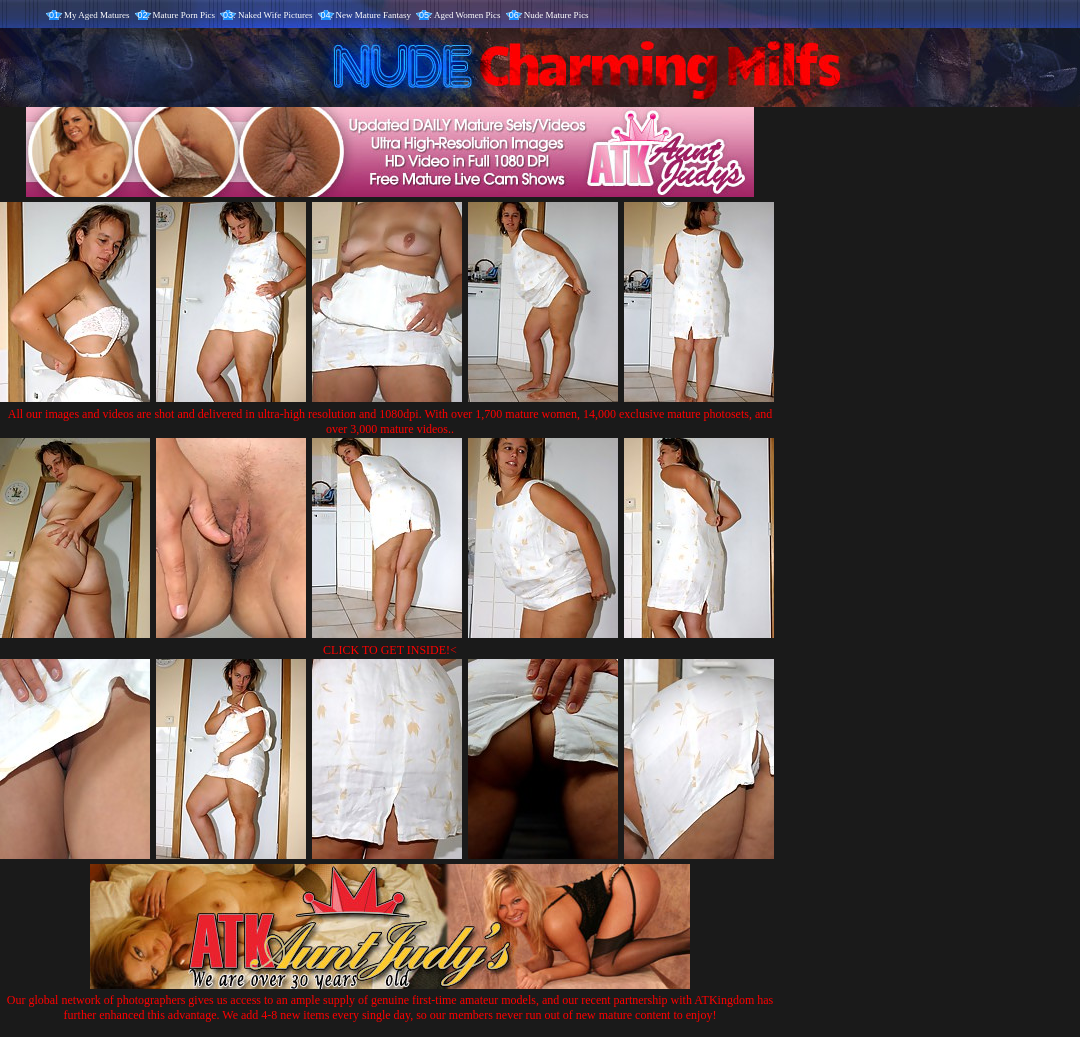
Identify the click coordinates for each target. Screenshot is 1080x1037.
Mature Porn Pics (184, 15)
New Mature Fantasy (373, 15)
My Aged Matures (97, 15)
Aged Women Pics (467, 15)
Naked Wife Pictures (275, 15)
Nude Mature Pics (556, 15)
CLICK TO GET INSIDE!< (390, 650)
